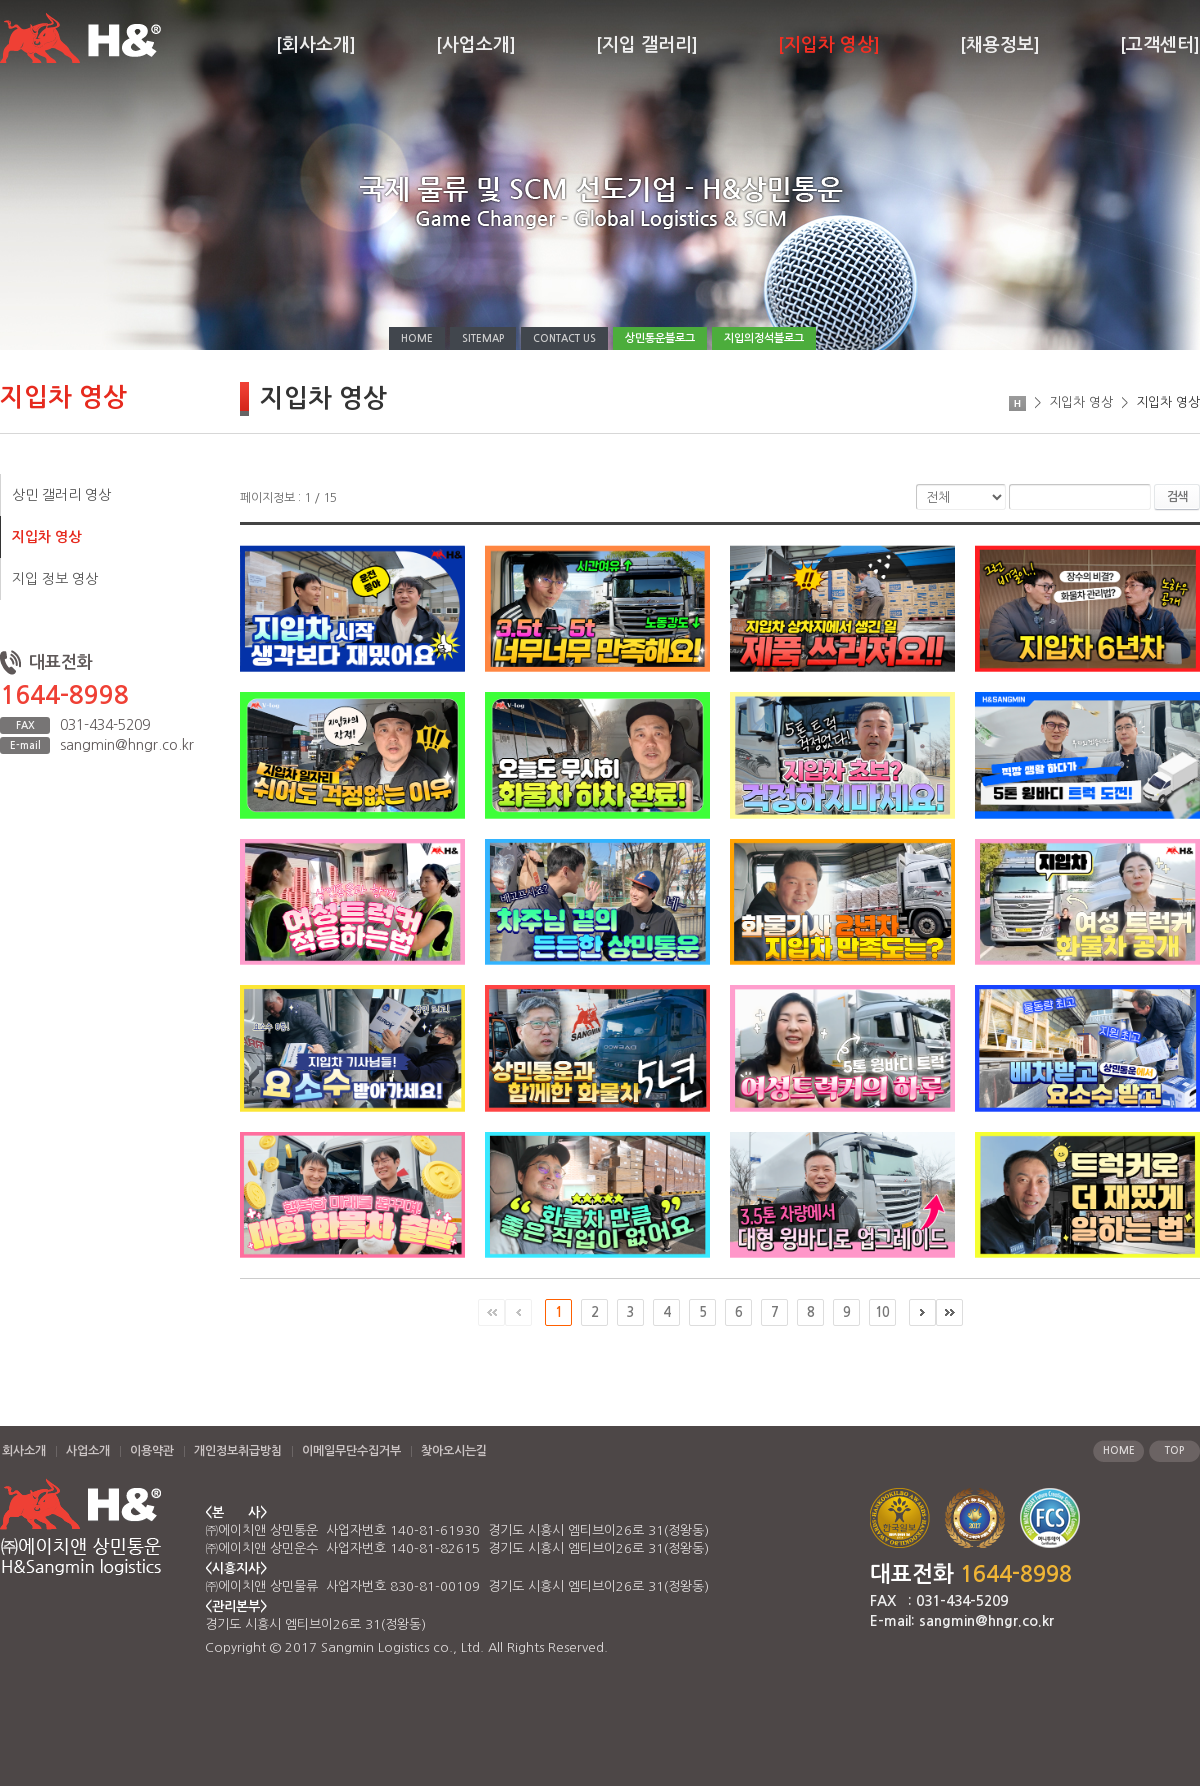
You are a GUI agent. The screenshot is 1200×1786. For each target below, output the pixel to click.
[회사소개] (316, 45)
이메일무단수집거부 (351, 1451)
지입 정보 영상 (55, 579)
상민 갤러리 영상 (61, 495)
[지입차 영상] (829, 45)
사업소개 (88, 1451)
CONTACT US (564, 338)
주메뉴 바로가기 (0, 0)
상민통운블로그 (660, 338)
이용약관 (152, 1451)
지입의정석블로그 (764, 338)
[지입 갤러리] (647, 45)
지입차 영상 (46, 537)
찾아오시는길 (454, 1451)
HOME (417, 338)
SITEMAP (483, 338)
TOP (1174, 1450)
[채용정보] (1000, 45)
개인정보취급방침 (238, 1451)
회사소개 (24, 1451)
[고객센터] (1160, 45)
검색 (1177, 497)
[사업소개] (476, 45)
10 (882, 1312)
